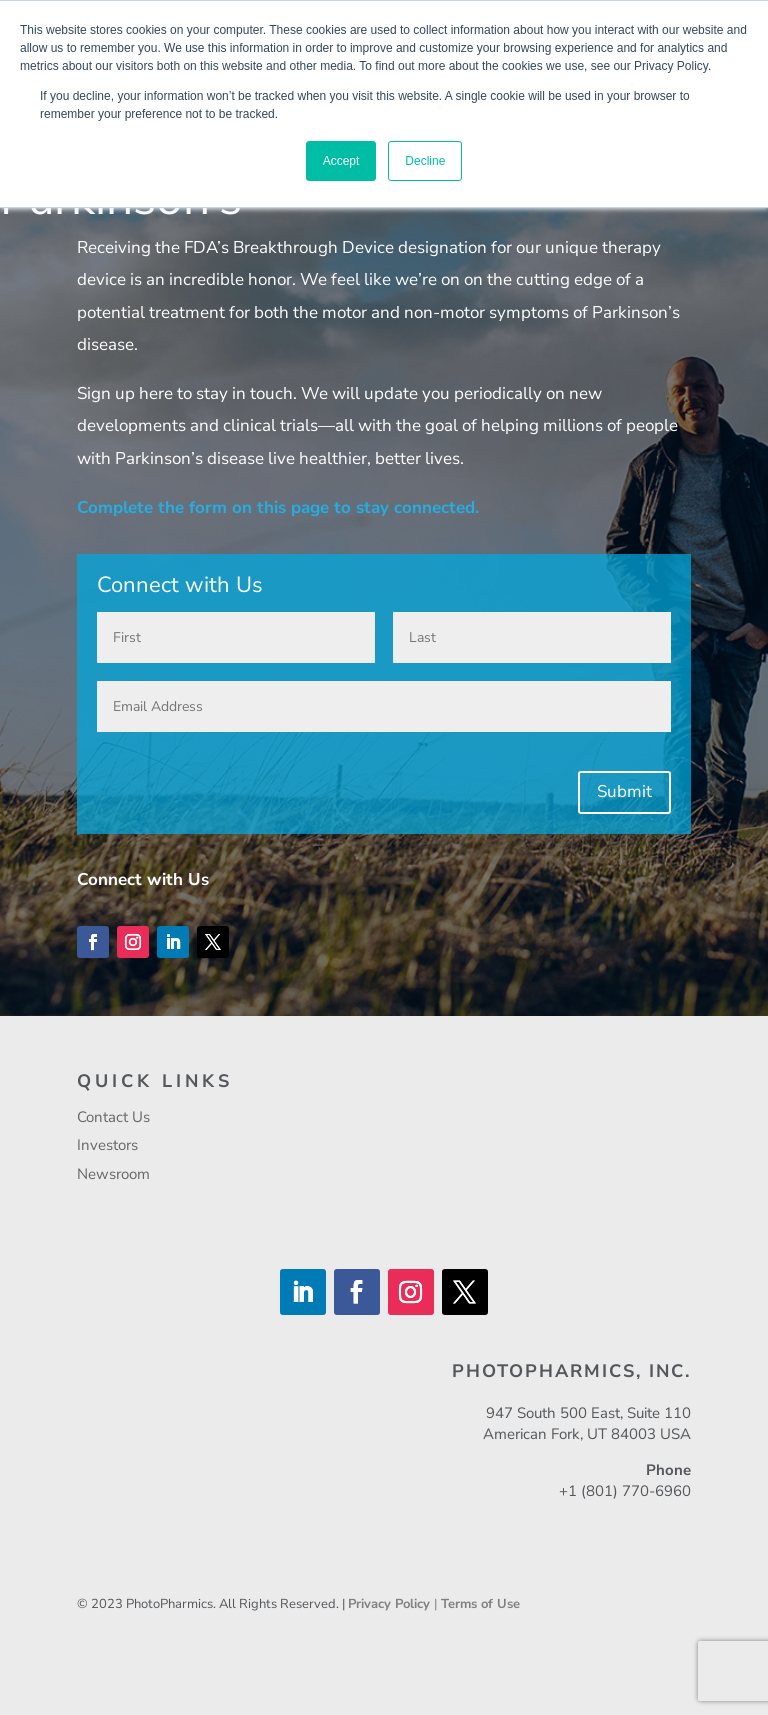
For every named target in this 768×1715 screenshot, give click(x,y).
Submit (624, 791)
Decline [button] (425, 161)
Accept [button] (341, 161)
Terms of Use (480, 1604)
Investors (107, 1145)
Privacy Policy (391, 1604)
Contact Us (113, 1117)
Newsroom (113, 1174)
